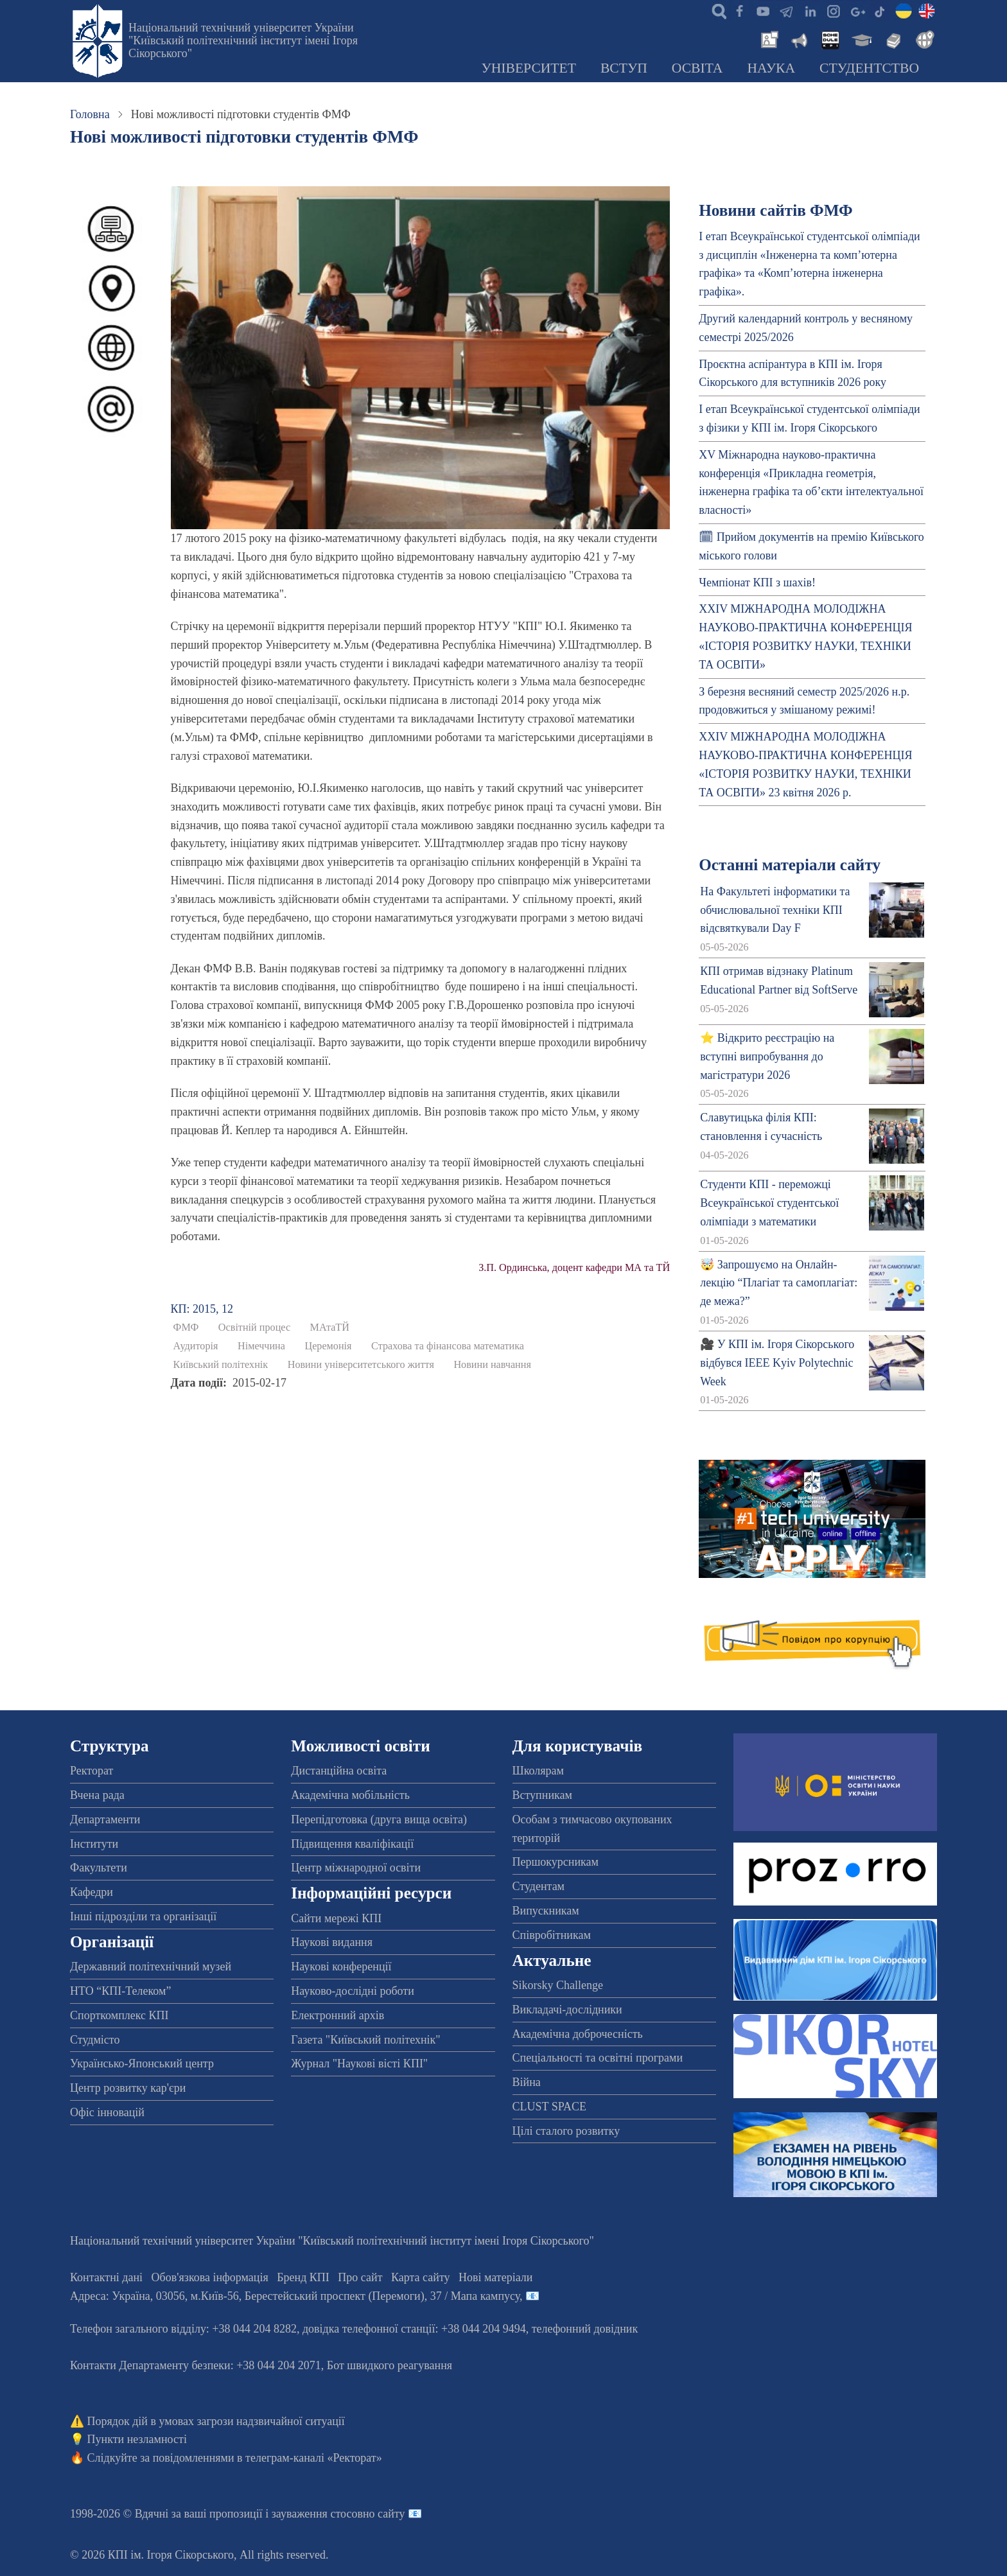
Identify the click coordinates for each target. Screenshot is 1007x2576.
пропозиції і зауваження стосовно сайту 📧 (315, 2513)
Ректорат (91, 1770)
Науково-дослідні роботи (352, 1991)
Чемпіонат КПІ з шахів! (757, 582)
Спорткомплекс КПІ (119, 2015)
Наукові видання (331, 1942)
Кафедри (91, 1892)
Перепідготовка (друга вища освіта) (379, 1819)
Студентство (869, 68)
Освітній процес (254, 1327)
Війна (526, 2082)
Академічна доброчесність (577, 2034)
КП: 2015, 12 (202, 1308)
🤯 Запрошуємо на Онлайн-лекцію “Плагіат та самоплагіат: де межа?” (778, 1283)
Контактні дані (106, 2277)
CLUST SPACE (549, 2106)
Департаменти (105, 1819)
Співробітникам (551, 1935)
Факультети (98, 1867)
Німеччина (261, 1346)
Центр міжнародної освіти (356, 1867)
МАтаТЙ (329, 1327)
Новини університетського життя (361, 1365)
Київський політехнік (220, 1365)
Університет (528, 68)
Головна (90, 114)
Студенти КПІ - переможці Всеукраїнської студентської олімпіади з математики (769, 1203)
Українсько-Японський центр (142, 2063)
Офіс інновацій (107, 2112)
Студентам (538, 1886)
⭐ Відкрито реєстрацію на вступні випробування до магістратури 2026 (767, 1056)
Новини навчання (491, 1365)
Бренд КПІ (303, 2277)
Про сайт (360, 2277)
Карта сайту (420, 2277)
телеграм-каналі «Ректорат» (313, 2457)
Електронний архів (337, 2015)
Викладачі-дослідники (567, 2009)
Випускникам (545, 1910)
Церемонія (327, 1346)
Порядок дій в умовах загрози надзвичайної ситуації (216, 2421)
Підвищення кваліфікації (352, 1843)
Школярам (538, 1770)
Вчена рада (97, 1795)
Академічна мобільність (350, 1795)
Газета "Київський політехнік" (365, 2039)
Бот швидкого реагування (389, 2365)
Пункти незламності (137, 2439)
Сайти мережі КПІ (336, 1918)
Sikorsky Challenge (558, 1985)
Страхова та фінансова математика (447, 1346)
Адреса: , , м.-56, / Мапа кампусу (295, 2296)
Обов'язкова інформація (210, 2277)
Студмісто (94, 2039)
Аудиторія (195, 1346)
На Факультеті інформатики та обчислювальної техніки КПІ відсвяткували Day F (775, 910)
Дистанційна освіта (339, 1770)
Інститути (94, 1843)
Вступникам (542, 1795)
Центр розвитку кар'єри (128, 2087)
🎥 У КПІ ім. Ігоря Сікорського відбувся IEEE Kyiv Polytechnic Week (777, 1363)
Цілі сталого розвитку (566, 2131)
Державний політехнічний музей (150, 1966)
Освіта (697, 68)
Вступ (623, 68)
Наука (771, 68)
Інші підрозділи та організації (143, 1916)
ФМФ (186, 1327)
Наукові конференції (341, 1966)
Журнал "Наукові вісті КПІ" (359, 2063)
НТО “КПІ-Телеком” (120, 1991)
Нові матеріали (495, 2277)
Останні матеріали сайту (789, 864)
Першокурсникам (555, 1861)
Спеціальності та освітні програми (597, 2057)
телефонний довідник (585, 2328)
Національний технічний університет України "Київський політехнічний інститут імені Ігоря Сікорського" (243, 40)
